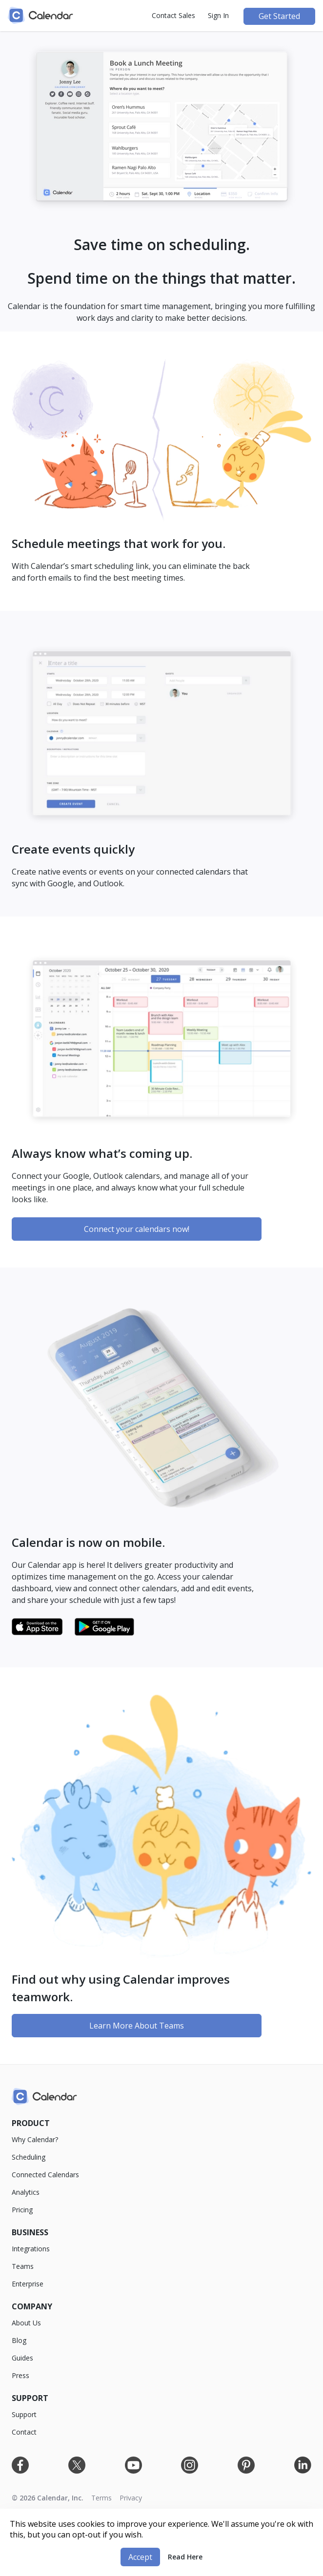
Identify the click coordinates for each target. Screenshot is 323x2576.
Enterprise (27, 2283)
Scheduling (28, 2157)
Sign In (218, 15)
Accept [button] (140, 2557)
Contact (24, 2432)
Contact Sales (173, 15)
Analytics (26, 2192)
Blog (19, 2340)
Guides (22, 2357)
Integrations (31, 2248)
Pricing (22, 2209)
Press (20, 2375)
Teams (23, 2266)
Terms (101, 2497)
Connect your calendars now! (136, 1229)
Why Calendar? (35, 2139)
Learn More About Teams (136, 2025)
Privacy (131, 2497)
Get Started (279, 16)
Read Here (185, 2556)
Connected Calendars (45, 2174)
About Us (26, 2322)
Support (24, 2414)
